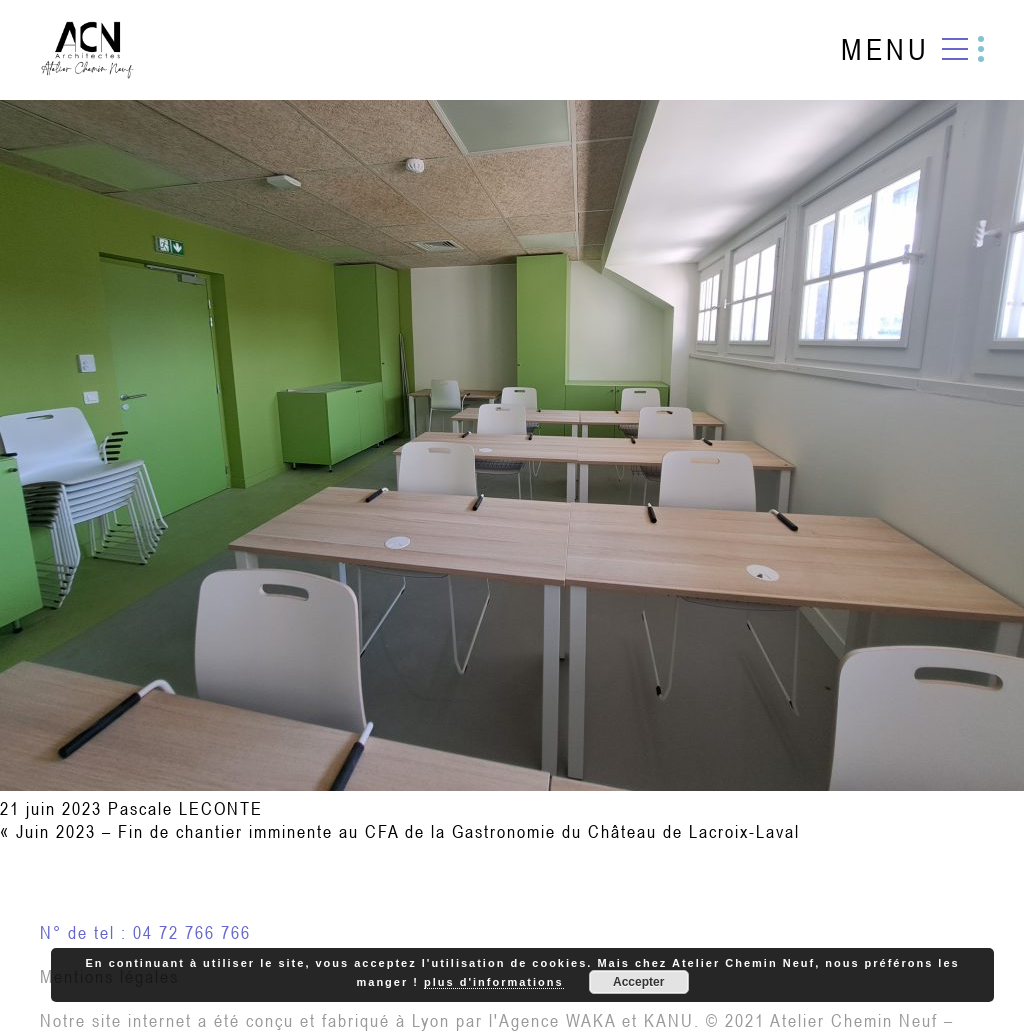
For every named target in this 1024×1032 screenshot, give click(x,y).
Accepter (638, 982)
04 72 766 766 (192, 932)
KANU (669, 1020)
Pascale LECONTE (185, 808)
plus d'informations (494, 982)
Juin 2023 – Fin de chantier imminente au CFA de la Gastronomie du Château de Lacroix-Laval (408, 831)
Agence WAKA (557, 1020)
